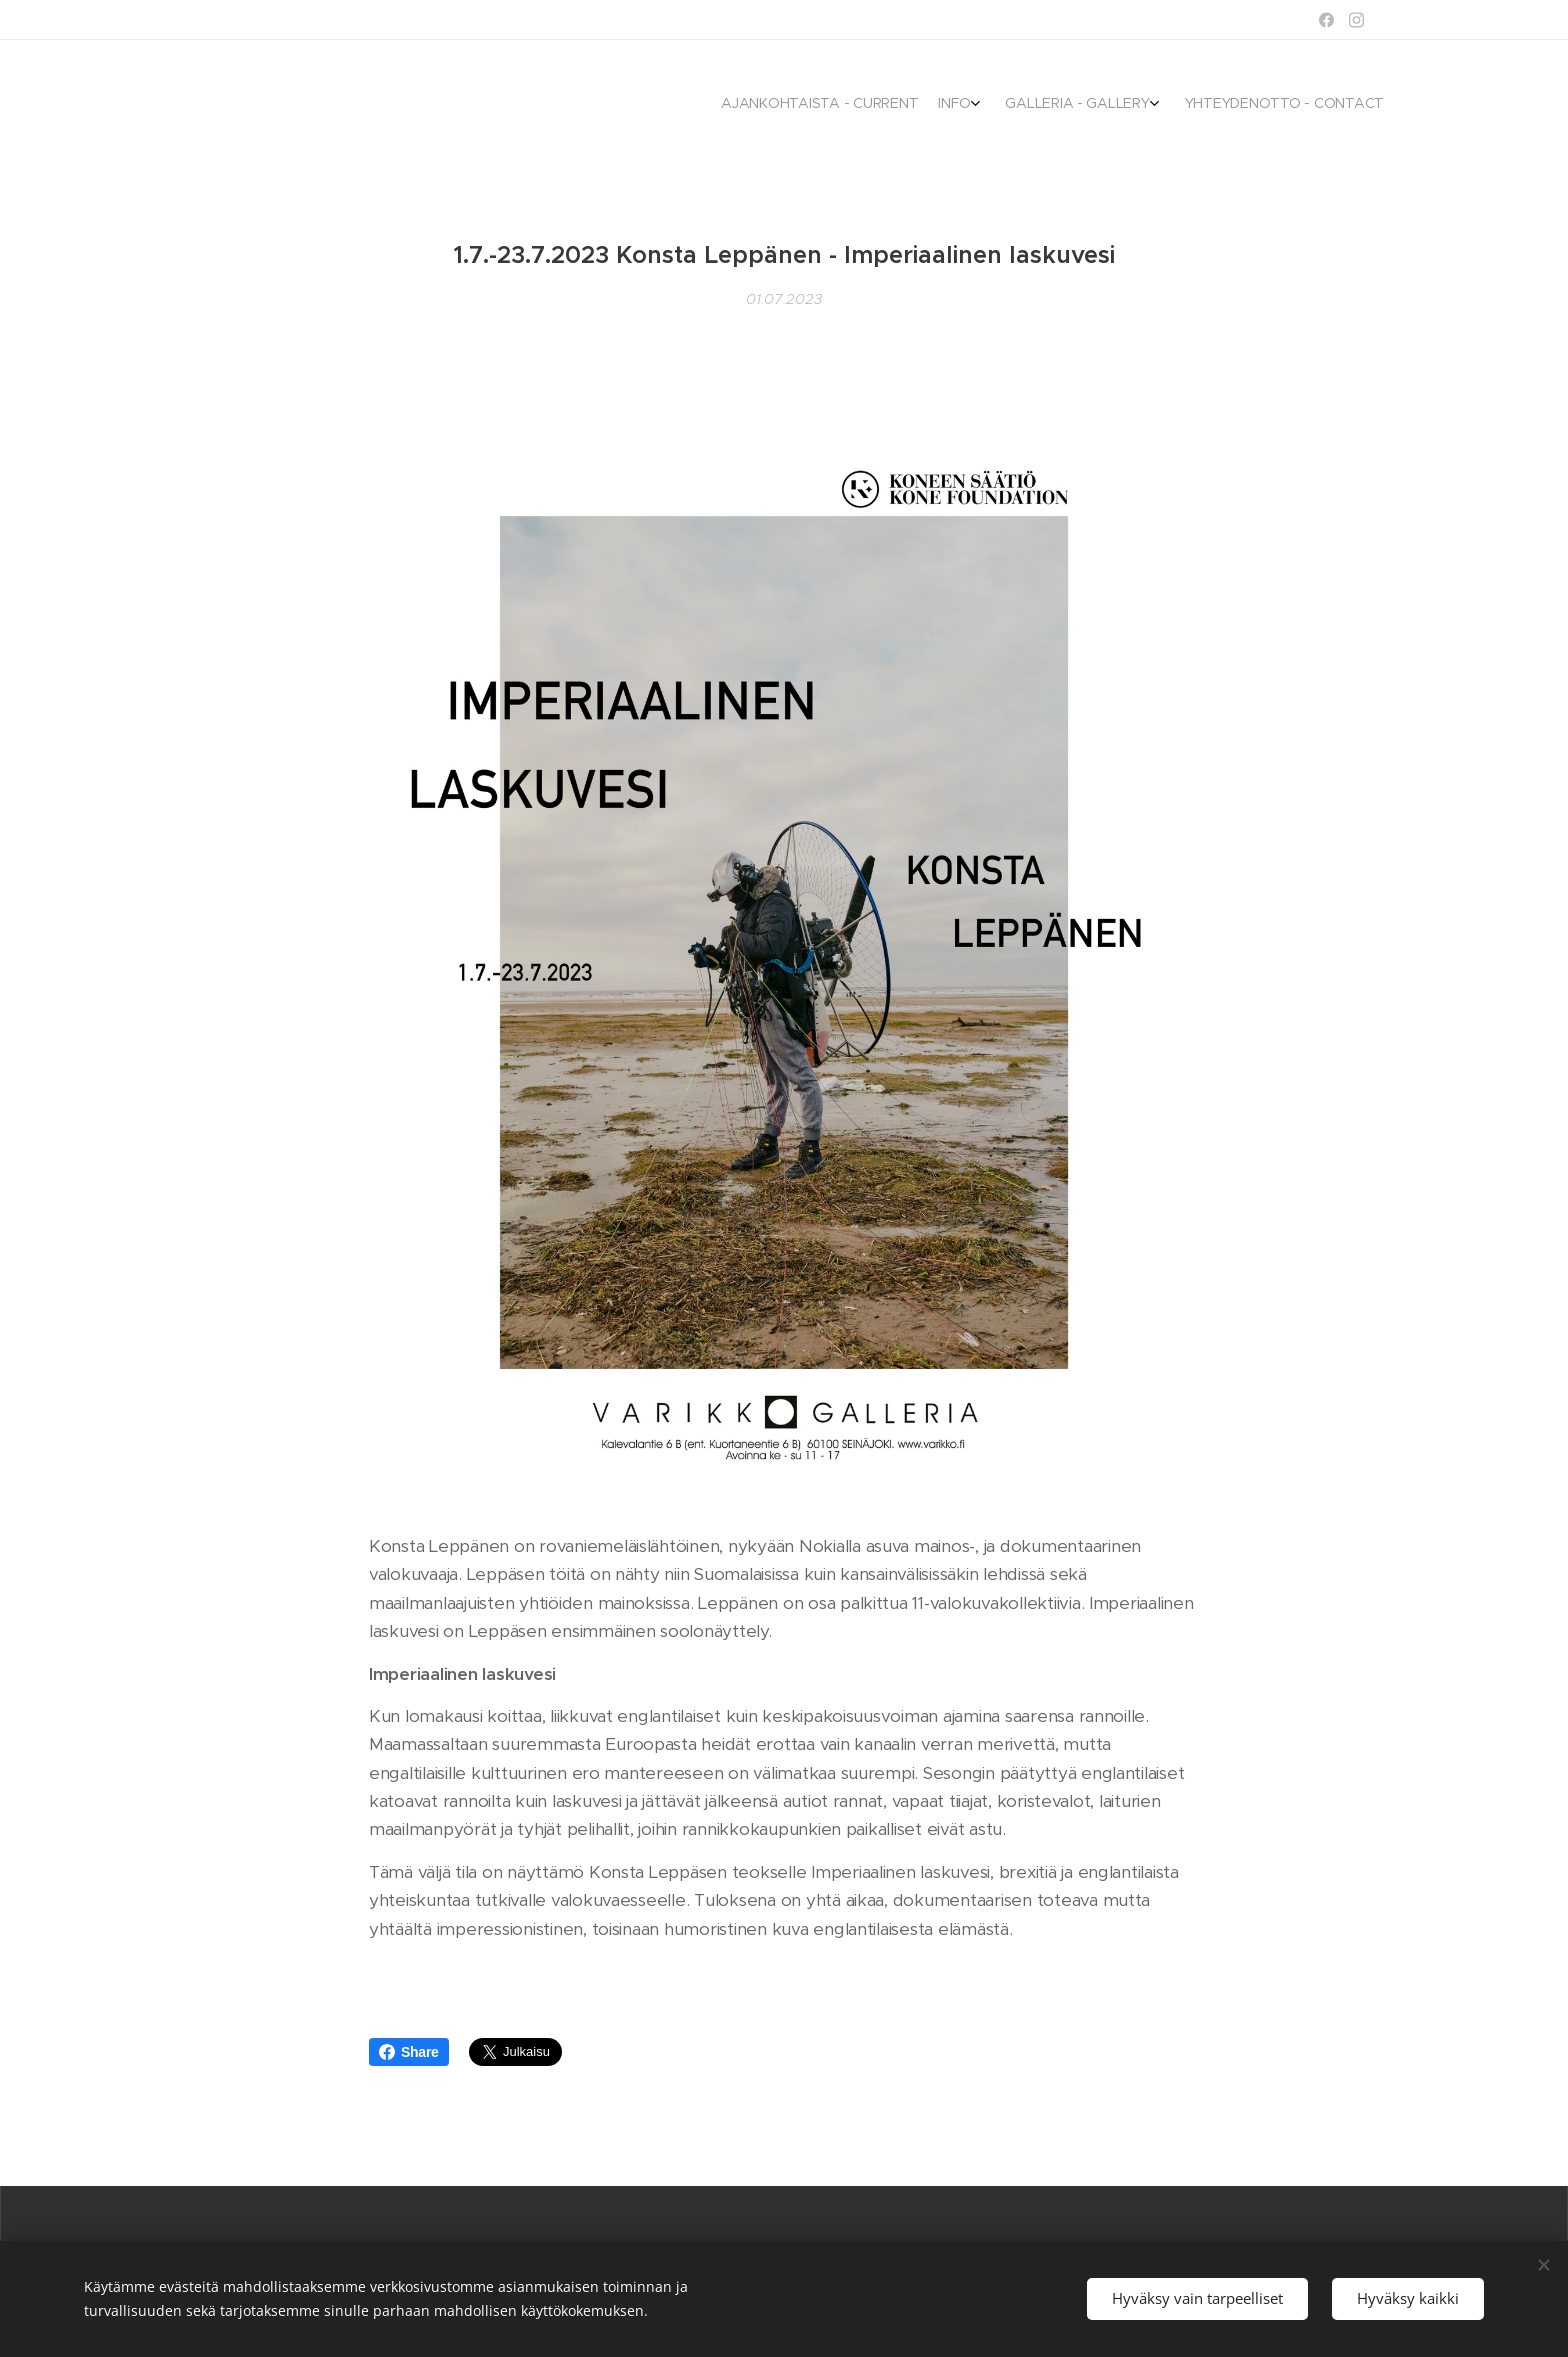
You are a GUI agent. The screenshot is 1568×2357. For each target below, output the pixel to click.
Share (409, 2052)
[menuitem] (1296, 105)
